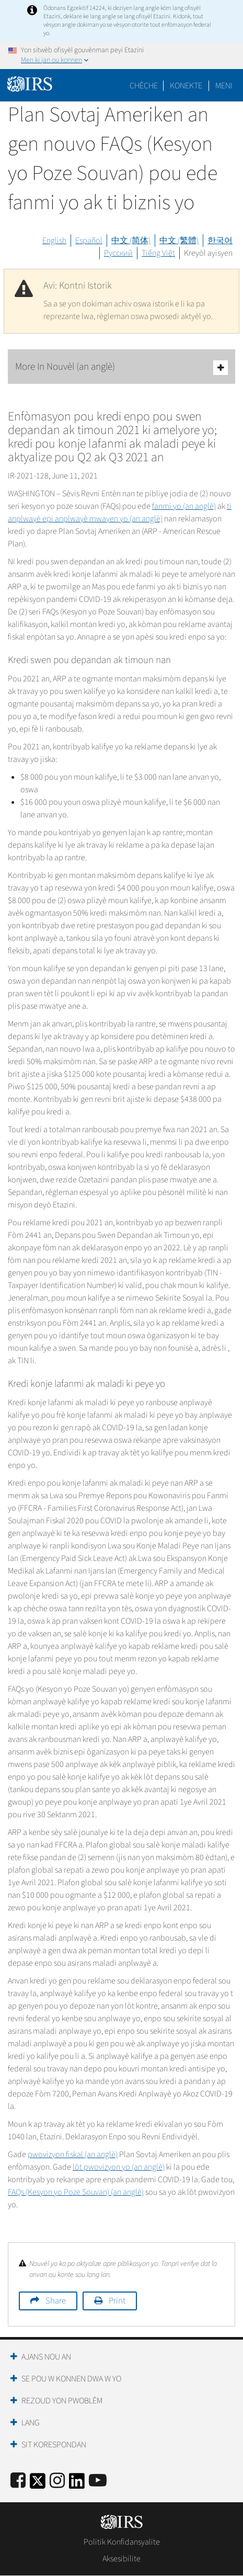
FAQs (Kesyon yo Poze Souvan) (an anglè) (76, 2192)
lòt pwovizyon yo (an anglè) (119, 2167)
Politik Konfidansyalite (122, 2542)
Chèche (144, 86)
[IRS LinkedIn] (77, 2484)
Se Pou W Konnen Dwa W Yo (71, 2379)
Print (117, 2301)
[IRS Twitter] (37, 2484)
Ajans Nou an (46, 2357)
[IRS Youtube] (98, 2481)
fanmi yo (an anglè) (184, 506)
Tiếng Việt (158, 253)
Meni (224, 86)
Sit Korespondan (53, 2444)
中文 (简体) (131, 240)
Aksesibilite (121, 2559)
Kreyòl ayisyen (208, 253)
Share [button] (55, 2301)
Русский (118, 253)
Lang (30, 2423)
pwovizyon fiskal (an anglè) (73, 2154)
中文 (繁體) (179, 240)
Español (88, 240)
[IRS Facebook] (18, 2481)
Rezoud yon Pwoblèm (61, 2401)
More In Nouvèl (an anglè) (121, 367)
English (54, 240)
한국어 (220, 240)
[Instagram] (57, 2481)
